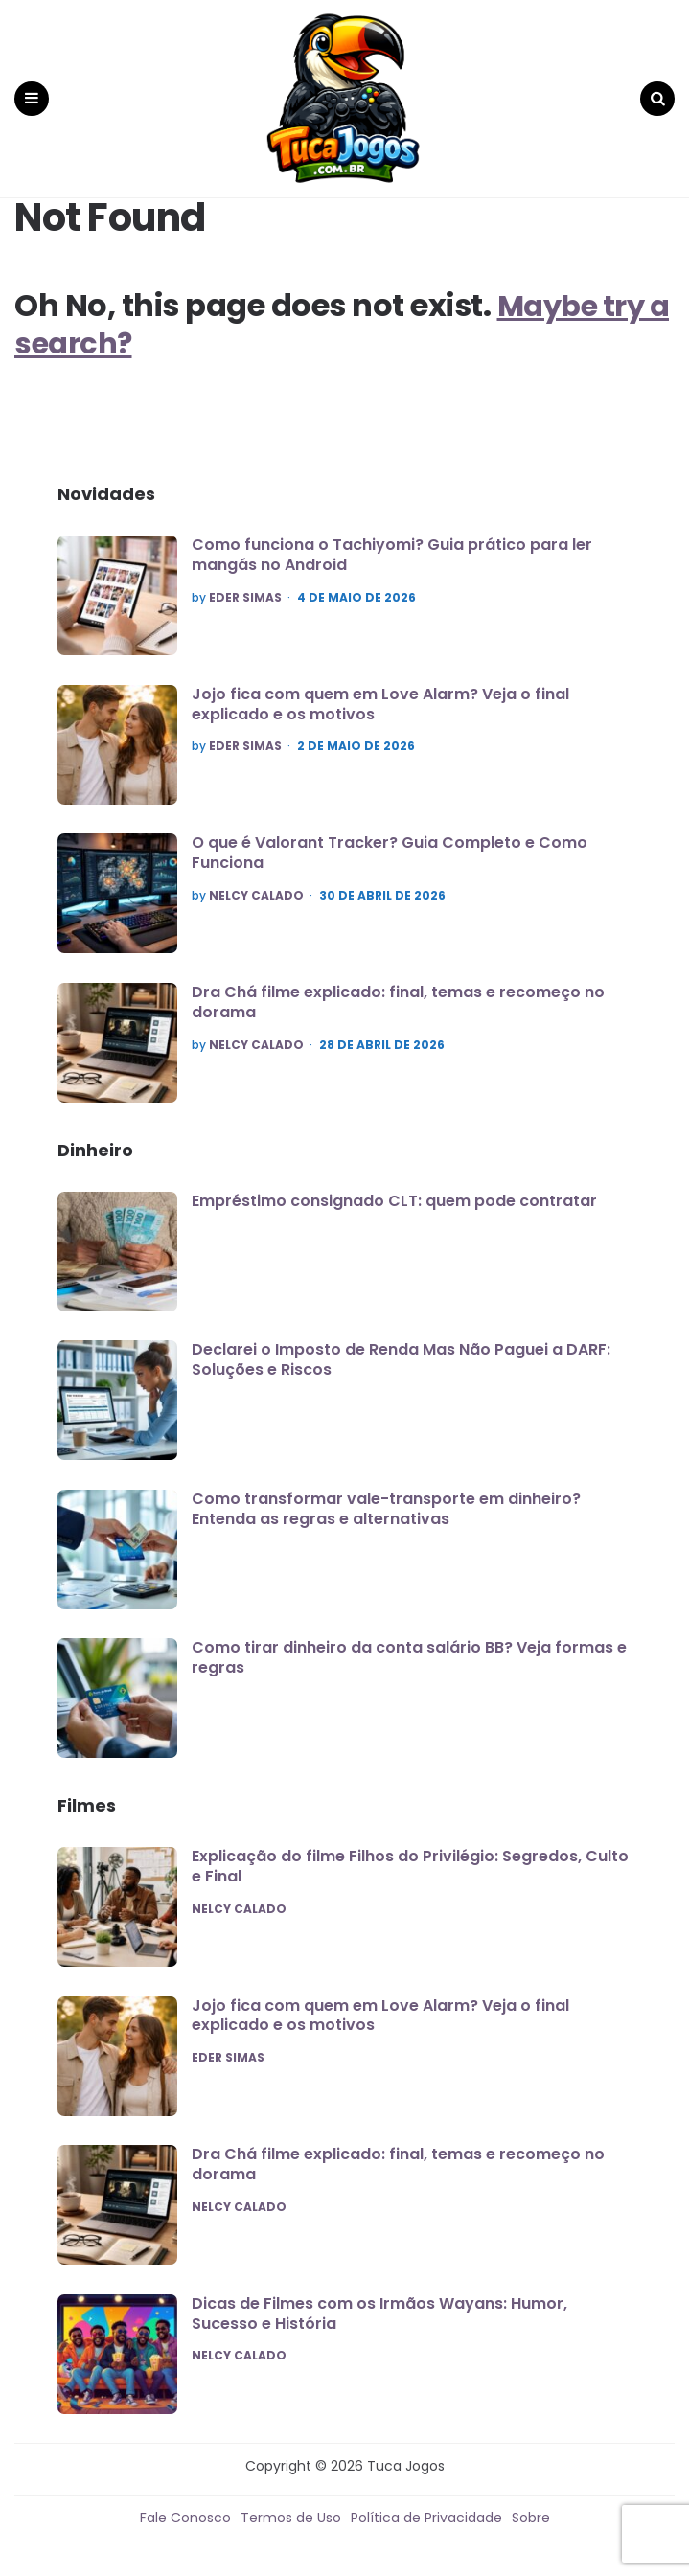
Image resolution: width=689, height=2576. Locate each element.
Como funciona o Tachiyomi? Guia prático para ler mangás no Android (392, 545)
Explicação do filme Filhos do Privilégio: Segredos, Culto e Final (410, 1856)
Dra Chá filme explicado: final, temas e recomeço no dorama (398, 992)
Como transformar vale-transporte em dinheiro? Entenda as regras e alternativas (386, 1499)
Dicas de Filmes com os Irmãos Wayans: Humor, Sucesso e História (379, 2304)
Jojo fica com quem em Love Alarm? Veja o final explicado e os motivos (380, 694)
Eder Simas (245, 588)
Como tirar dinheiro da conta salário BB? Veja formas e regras (409, 1649)
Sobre (531, 2509)
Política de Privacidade (426, 2509)
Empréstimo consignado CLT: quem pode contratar (394, 1191)
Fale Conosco (185, 2509)
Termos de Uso (291, 2509)
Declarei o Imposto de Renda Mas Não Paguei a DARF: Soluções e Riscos (401, 1350)
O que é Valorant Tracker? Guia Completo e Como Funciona (389, 844)
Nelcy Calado (256, 886)
